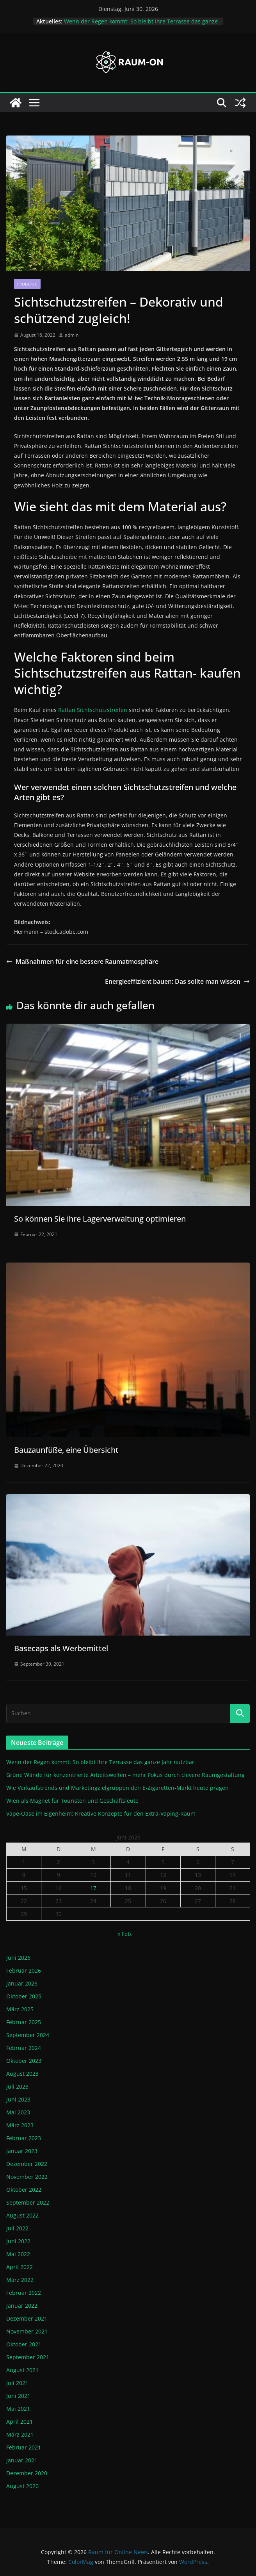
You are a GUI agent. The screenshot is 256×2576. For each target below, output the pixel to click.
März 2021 (20, 2434)
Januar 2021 (21, 2460)
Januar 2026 (21, 1983)
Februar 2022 (23, 2292)
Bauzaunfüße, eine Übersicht (66, 1450)
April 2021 (19, 2421)
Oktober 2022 (23, 2189)
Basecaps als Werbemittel (61, 1648)
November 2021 (27, 2331)
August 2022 (22, 2215)
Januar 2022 (21, 2305)
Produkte (27, 284)
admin (71, 335)
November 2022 (27, 2176)
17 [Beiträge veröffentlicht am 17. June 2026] (93, 1888)
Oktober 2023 (23, 2060)
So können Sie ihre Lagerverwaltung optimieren (100, 1218)
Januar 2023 (21, 2151)
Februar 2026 (23, 1970)
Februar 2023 (23, 2138)
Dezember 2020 (26, 2473)
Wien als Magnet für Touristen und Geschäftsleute (72, 1800)
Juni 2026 (18, 1957)
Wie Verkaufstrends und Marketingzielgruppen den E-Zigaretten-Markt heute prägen (117, 1787)
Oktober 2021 (23, 2344)
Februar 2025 (23, 2022)
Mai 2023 (18, 2112)
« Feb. (125, 1933)
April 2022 (19, 2267)
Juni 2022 (18, 2241)
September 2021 (27, 2357)
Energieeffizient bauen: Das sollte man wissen (177, 981)
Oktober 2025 (23, 1996)
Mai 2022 (18, 2254)
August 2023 (22, 2073)
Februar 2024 (23, 2048)
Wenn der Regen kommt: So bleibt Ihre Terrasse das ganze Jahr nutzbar (100, 1762)
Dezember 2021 (26, 2318)
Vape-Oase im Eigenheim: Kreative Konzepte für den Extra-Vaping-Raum (101, 1813)
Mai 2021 (18, 2408)
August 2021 (22, 2370)
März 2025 (20, 2009)
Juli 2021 (17, 2383)
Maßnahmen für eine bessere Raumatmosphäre (82, 961)
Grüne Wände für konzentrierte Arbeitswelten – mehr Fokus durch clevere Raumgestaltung (125, 1775)
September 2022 (27, 2202)
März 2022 (20, 2279)
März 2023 (20, 2125)
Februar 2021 (23, 2447)
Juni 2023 (18, 2099)
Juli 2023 (17, 2086)
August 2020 (22, 2486)
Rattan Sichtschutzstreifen (92, 710)
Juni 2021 (18, 2395)
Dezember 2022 (26, 2163)
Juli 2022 (17, 2228)
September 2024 (27, 2035)
